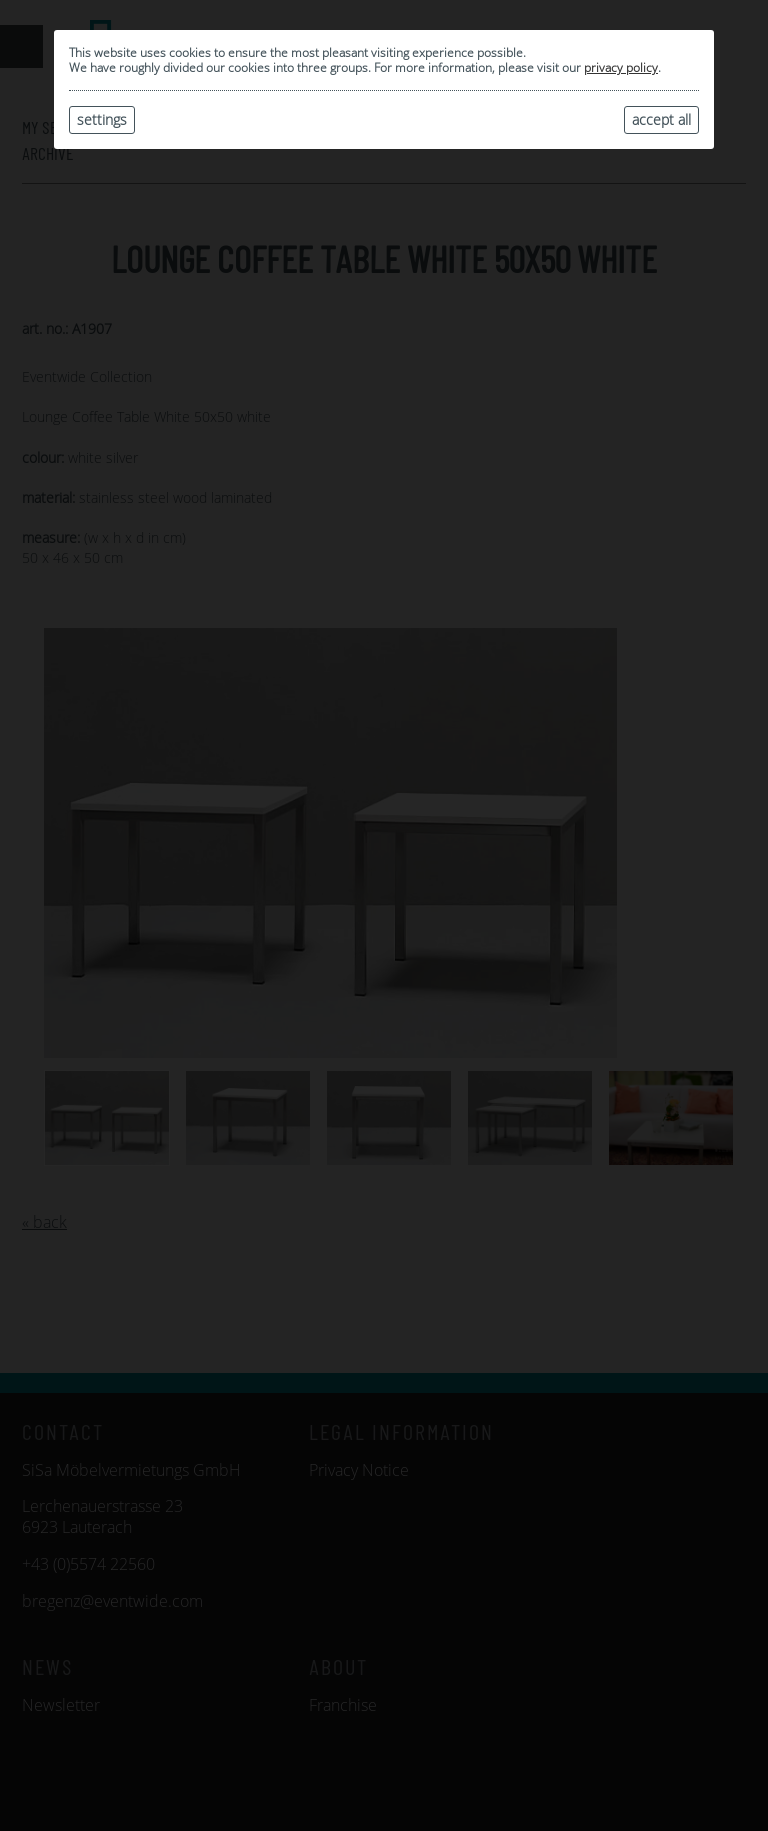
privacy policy (621, 67)
